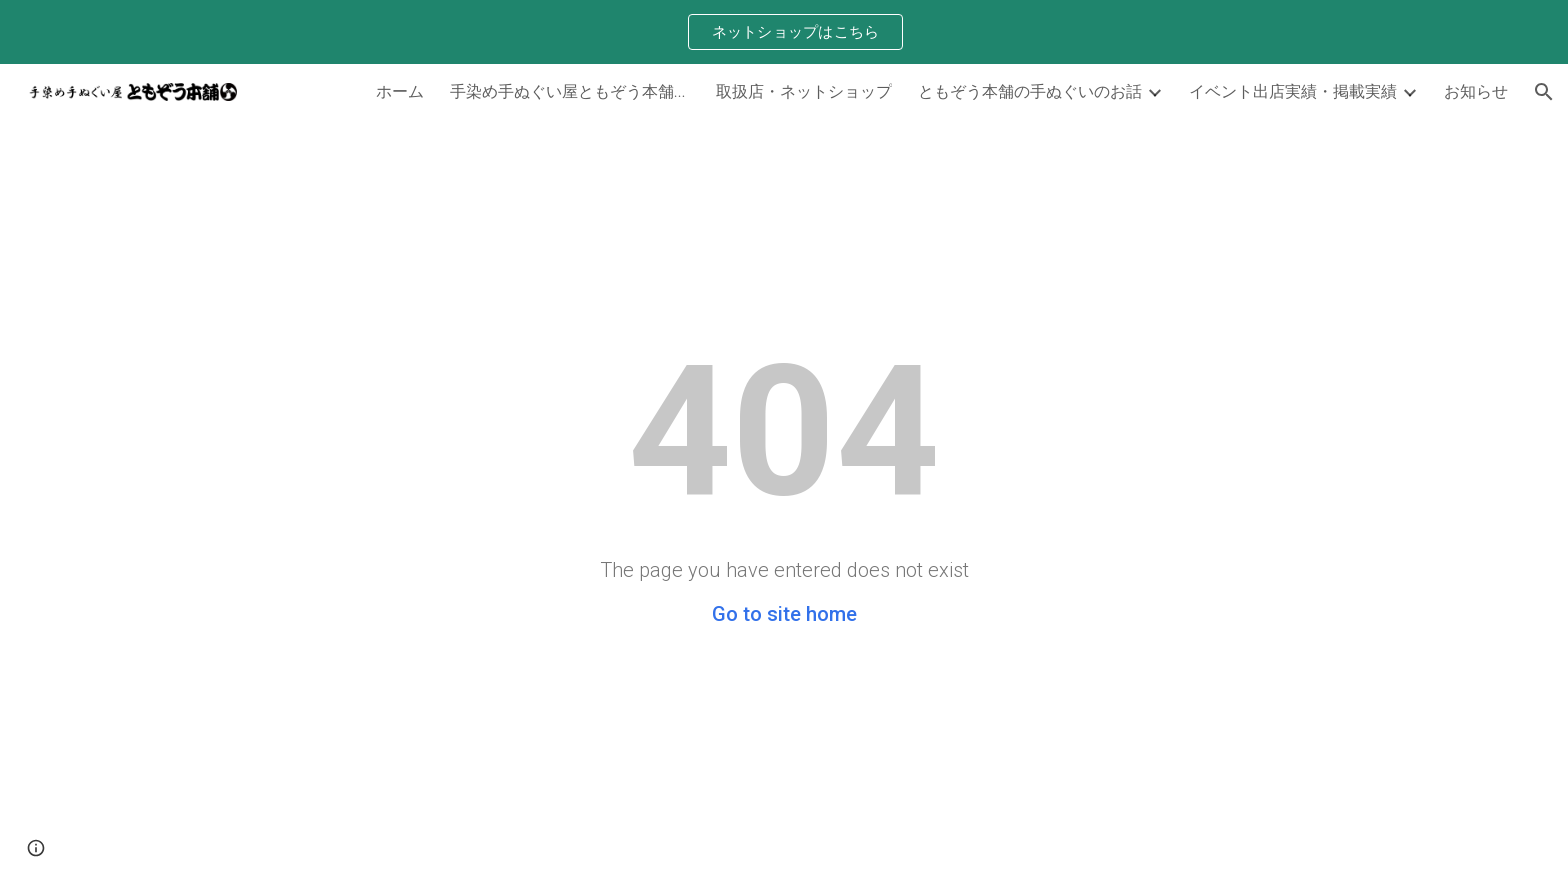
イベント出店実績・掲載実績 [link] (1293, 90)
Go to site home (784, 614)
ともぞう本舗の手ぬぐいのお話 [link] (1030, 90)
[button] (1544, 92)
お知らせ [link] (1476, 90)
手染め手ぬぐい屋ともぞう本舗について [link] (570, 90)
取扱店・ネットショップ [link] (804, 90)
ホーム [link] (400, 90)
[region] (784, 32)
